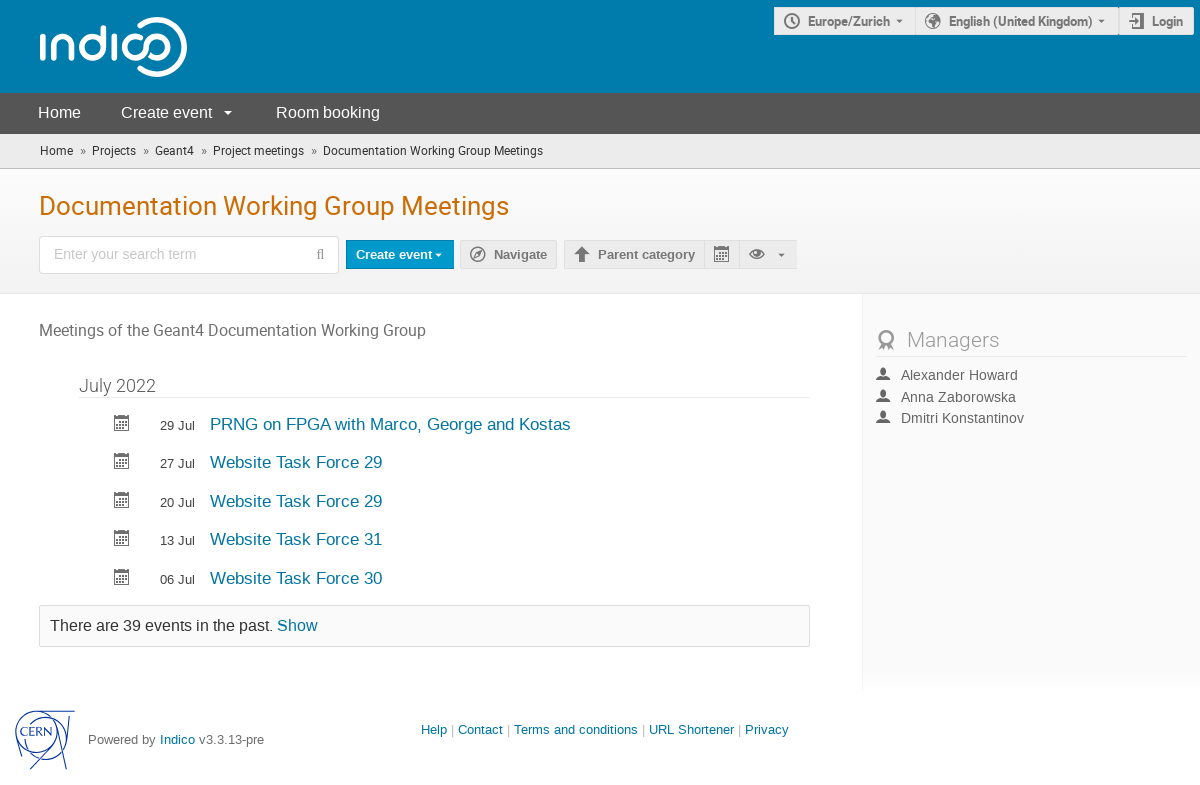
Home (59, 112)
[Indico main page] (93, 46)
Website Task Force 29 (296, 462)
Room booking (328, 112)
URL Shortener (691, 729)
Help (434, 729)
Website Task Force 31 (296, 539)
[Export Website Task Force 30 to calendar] (122, 579)
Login (1167, 21)
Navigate (520, 255)
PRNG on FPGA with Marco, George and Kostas (390, 424)
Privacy (767, 729)
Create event (166, 112)
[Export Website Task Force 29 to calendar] (122, 463)
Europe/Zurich (849, 21)
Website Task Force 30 (296, 578)
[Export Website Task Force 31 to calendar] (122, 540)
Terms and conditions (576, 729)
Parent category (646, 255)
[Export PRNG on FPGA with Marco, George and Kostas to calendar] (122, 425)
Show (297, 626)
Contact (480, 729)
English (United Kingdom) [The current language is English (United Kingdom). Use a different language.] (1021, 21)
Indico (177, 739)
